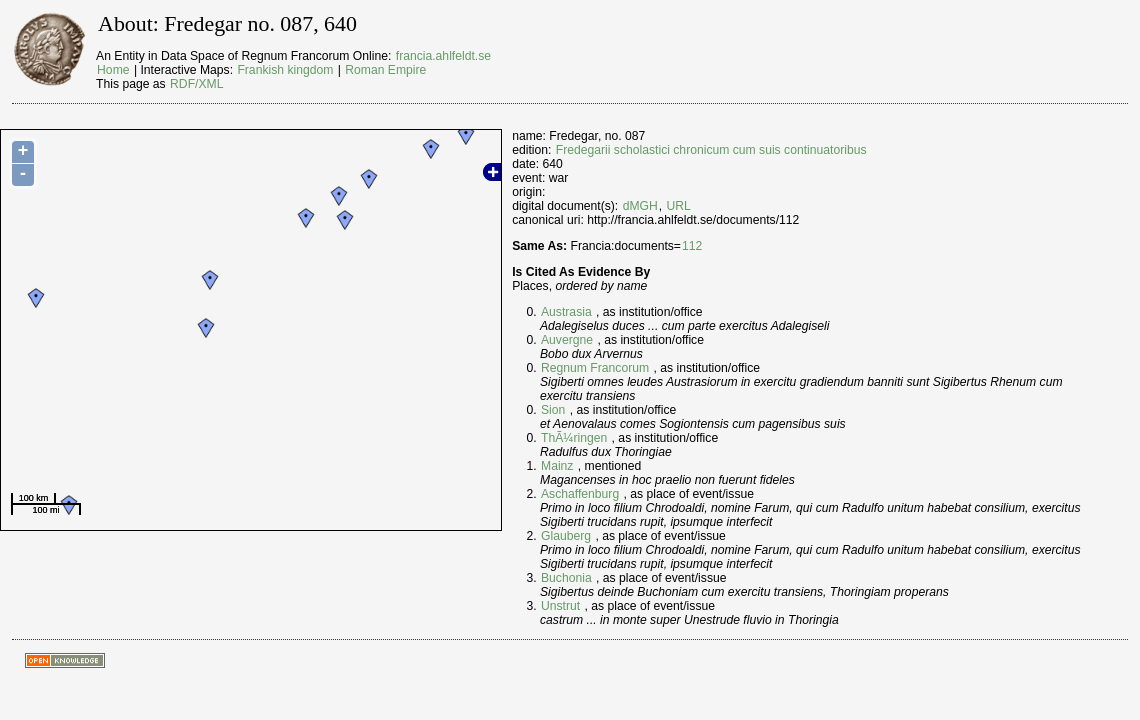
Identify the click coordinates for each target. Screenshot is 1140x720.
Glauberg (566, 536)
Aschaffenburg (580, 494)
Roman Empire (385, 70)
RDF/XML (196, 84)
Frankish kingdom (285, 70)
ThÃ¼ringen (574, 438)
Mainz (557, 466)
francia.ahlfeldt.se (443, 56)
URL (679, 206)
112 (692, 246)
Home (113, 70)
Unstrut (560, 606)
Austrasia (566, 312)
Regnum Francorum (595, 368)
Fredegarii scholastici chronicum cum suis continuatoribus (711, 150)
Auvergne (567, 340)
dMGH (640, 206)
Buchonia (566, 578)
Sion (553, 410)
